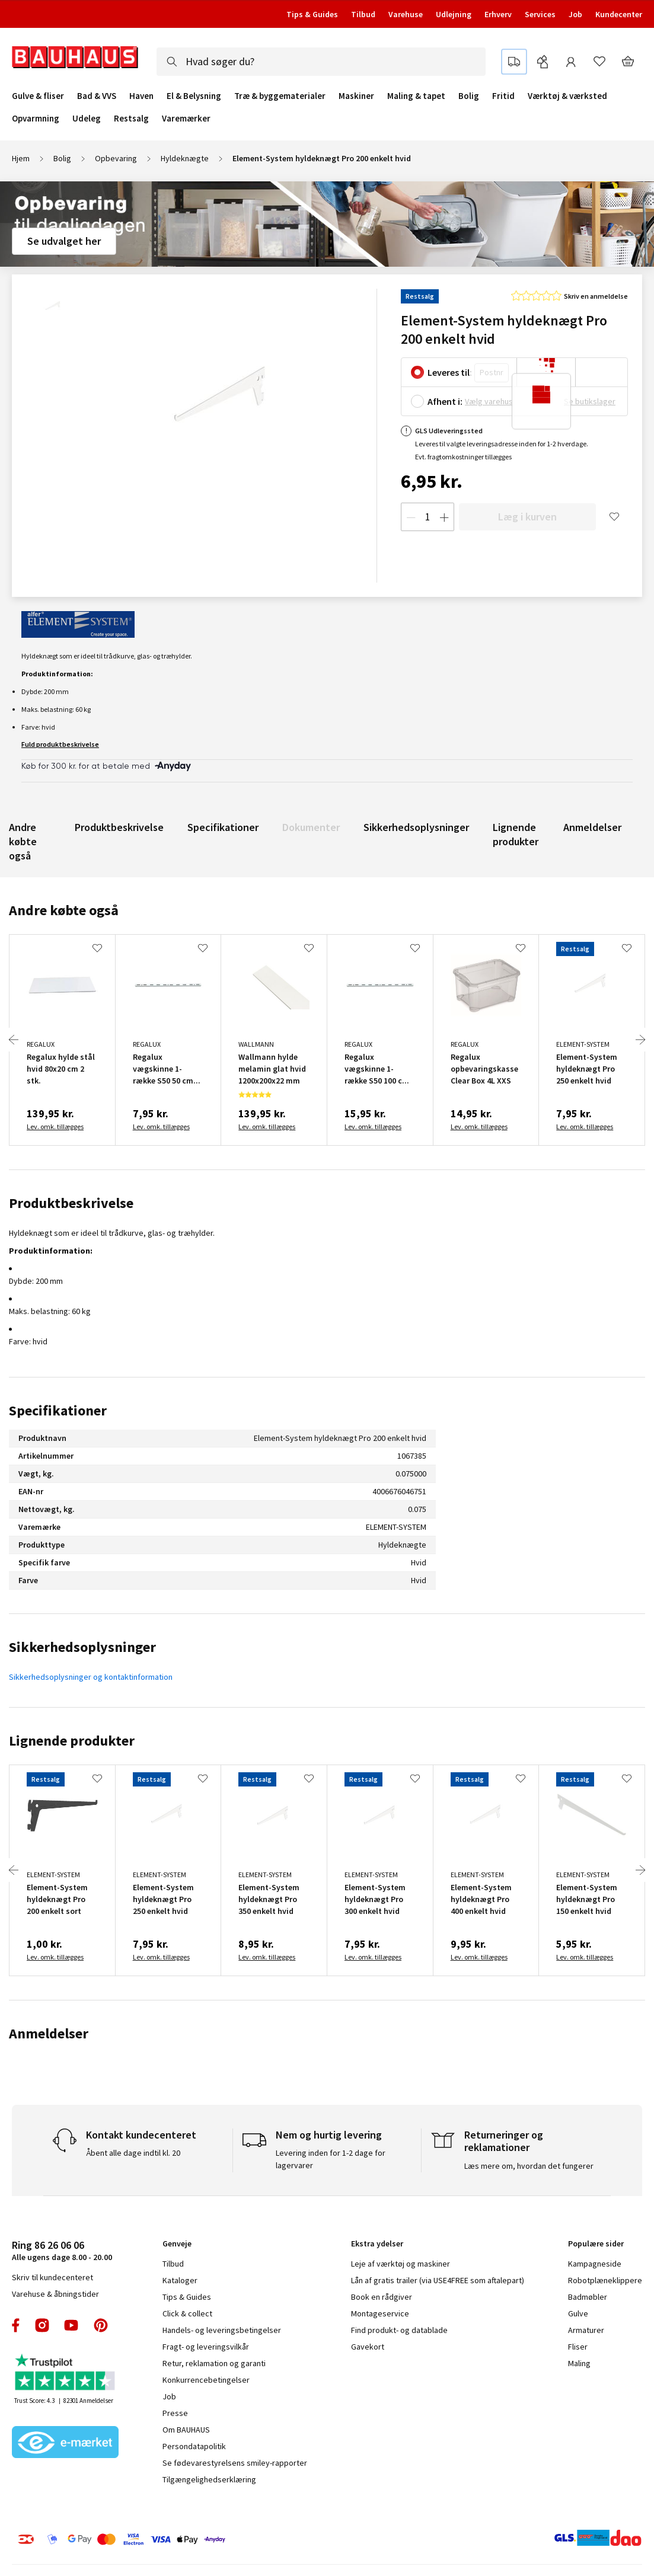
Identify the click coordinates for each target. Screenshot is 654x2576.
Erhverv (498, 14)
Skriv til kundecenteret (52, 2277)
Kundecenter (618, 14)
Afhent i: (445, 401)
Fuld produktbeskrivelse (60, 744)
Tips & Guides (312, 14)
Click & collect (187, 2313)
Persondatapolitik (194, 2446)
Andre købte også (23, 841)
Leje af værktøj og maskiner (400, 2263)
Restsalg (131, 118)
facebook (16, 2325)
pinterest (100, 2325)
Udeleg (86, 118)
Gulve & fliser (38, 96)
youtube (71, 2325)
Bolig (468, 96)
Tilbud (363, 14)
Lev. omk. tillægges (55, 1126)
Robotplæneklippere (605, 2280)
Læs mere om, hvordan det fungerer (529, 2165)
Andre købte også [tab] (64, 910)
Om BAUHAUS (186, 2429)
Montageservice (380, 2313)
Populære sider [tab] (596, 2243)
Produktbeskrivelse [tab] (71, 1203)
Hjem (21, 158)
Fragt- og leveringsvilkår (205, 2346)
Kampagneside (594, 2263)
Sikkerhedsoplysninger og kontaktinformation (91, 1676)
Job (575, 14)
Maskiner (356, 96)
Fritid (503, 96)
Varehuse (405, 14)
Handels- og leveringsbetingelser (221, 2330)
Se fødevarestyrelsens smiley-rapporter (234, 2462)
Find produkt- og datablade (399, 2330)
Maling (579, 2363)
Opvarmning (35, 118)
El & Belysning (194, 96)
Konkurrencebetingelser (206, 2379)
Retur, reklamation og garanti (214, 2363)
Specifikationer (223, 827)
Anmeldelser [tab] (48, 2033)
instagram (42, 2325)
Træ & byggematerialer (280, 96)
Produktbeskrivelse (119, 827)
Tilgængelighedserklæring (209, 2479)
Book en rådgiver (381, 2296)
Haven (141, 96)
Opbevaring (116, 158)
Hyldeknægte (185, 158)
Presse (175, 2413)
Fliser (578, 2346)
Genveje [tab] (177, 2243)
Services (540, 14)
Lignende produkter (515, 834)
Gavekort (367, 2346)
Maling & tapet (416, 96)
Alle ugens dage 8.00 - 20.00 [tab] (62, 2250)
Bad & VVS (96, 96)
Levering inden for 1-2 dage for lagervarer (330, 2159)
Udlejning (453, 14)
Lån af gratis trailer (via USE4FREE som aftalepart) (437, 2280)
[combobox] (321, 61)
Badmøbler (587, 2296)
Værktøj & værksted (567, 96)
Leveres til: (450, 372)
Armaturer (586, 2330)
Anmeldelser (592, 827)
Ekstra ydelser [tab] (377, 2243)
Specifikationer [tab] (58, 1410)
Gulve (578, 2313)
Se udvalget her (64, 241)
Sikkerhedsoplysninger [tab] (82, 1647)
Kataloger (179, 2280)
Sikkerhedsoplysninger (416, 827)
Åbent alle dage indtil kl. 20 (133, 2152)
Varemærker (186, 118)
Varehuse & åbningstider (55, 2294)
